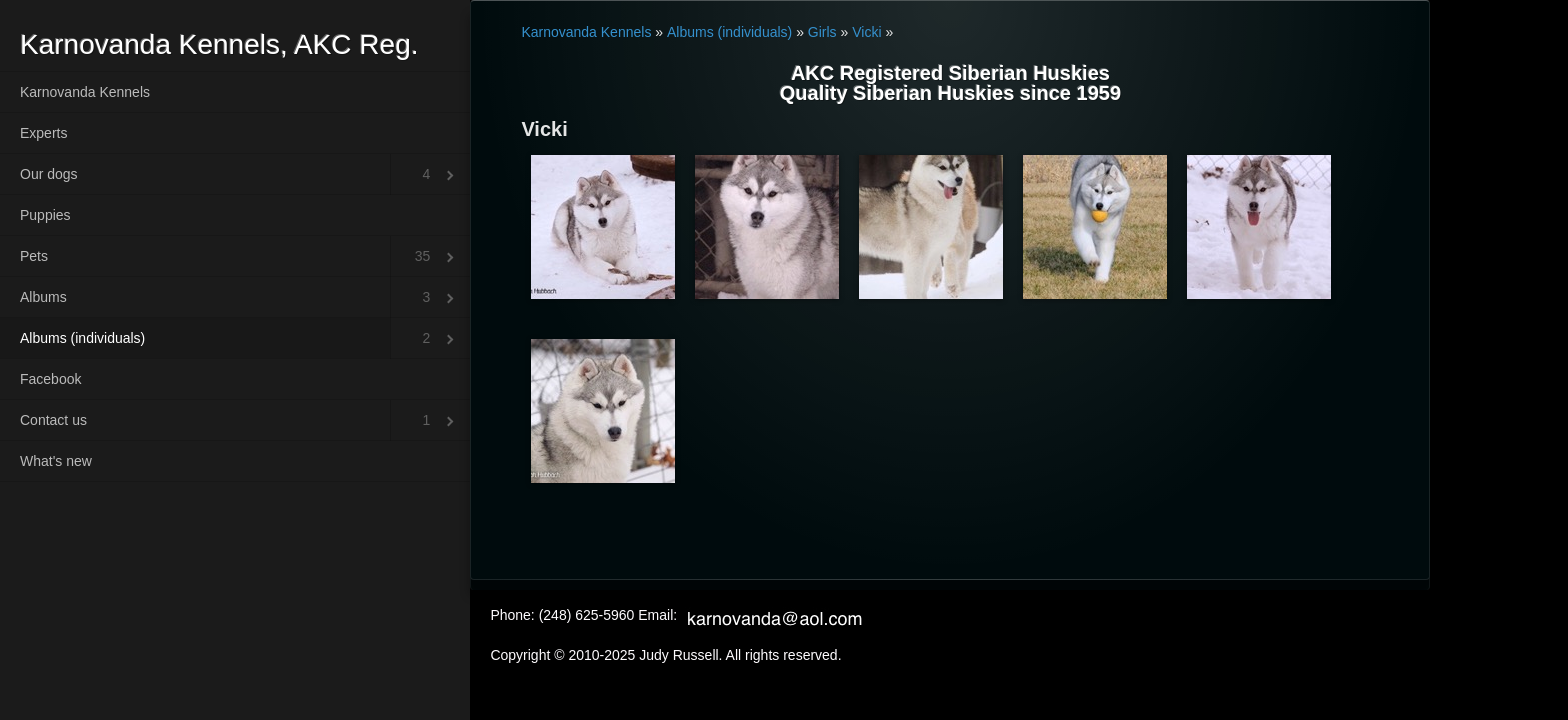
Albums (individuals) (82, 338)
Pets (34, 256)
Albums (43, 297)
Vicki (866, 32)
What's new (56, 461)
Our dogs (49, 174)
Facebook (50, 379)
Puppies (45, 215)
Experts (43, 133)
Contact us (53, 420)
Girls (822, 32)
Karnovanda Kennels (85, 92)
